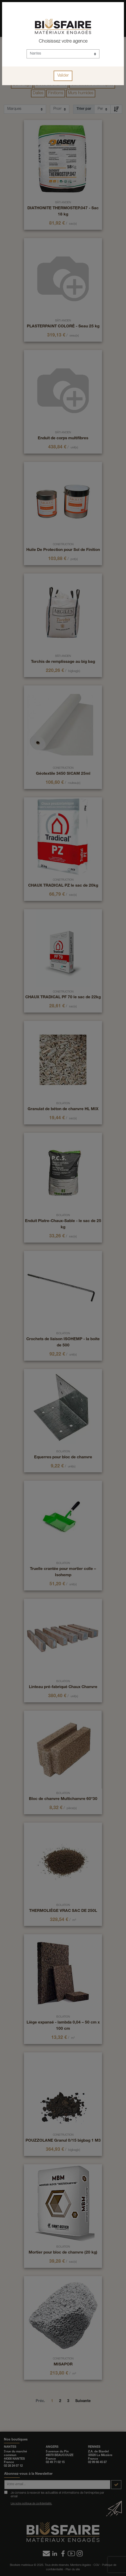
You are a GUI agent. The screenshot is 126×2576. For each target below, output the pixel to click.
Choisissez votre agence (63, 41)
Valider (63, 76)
